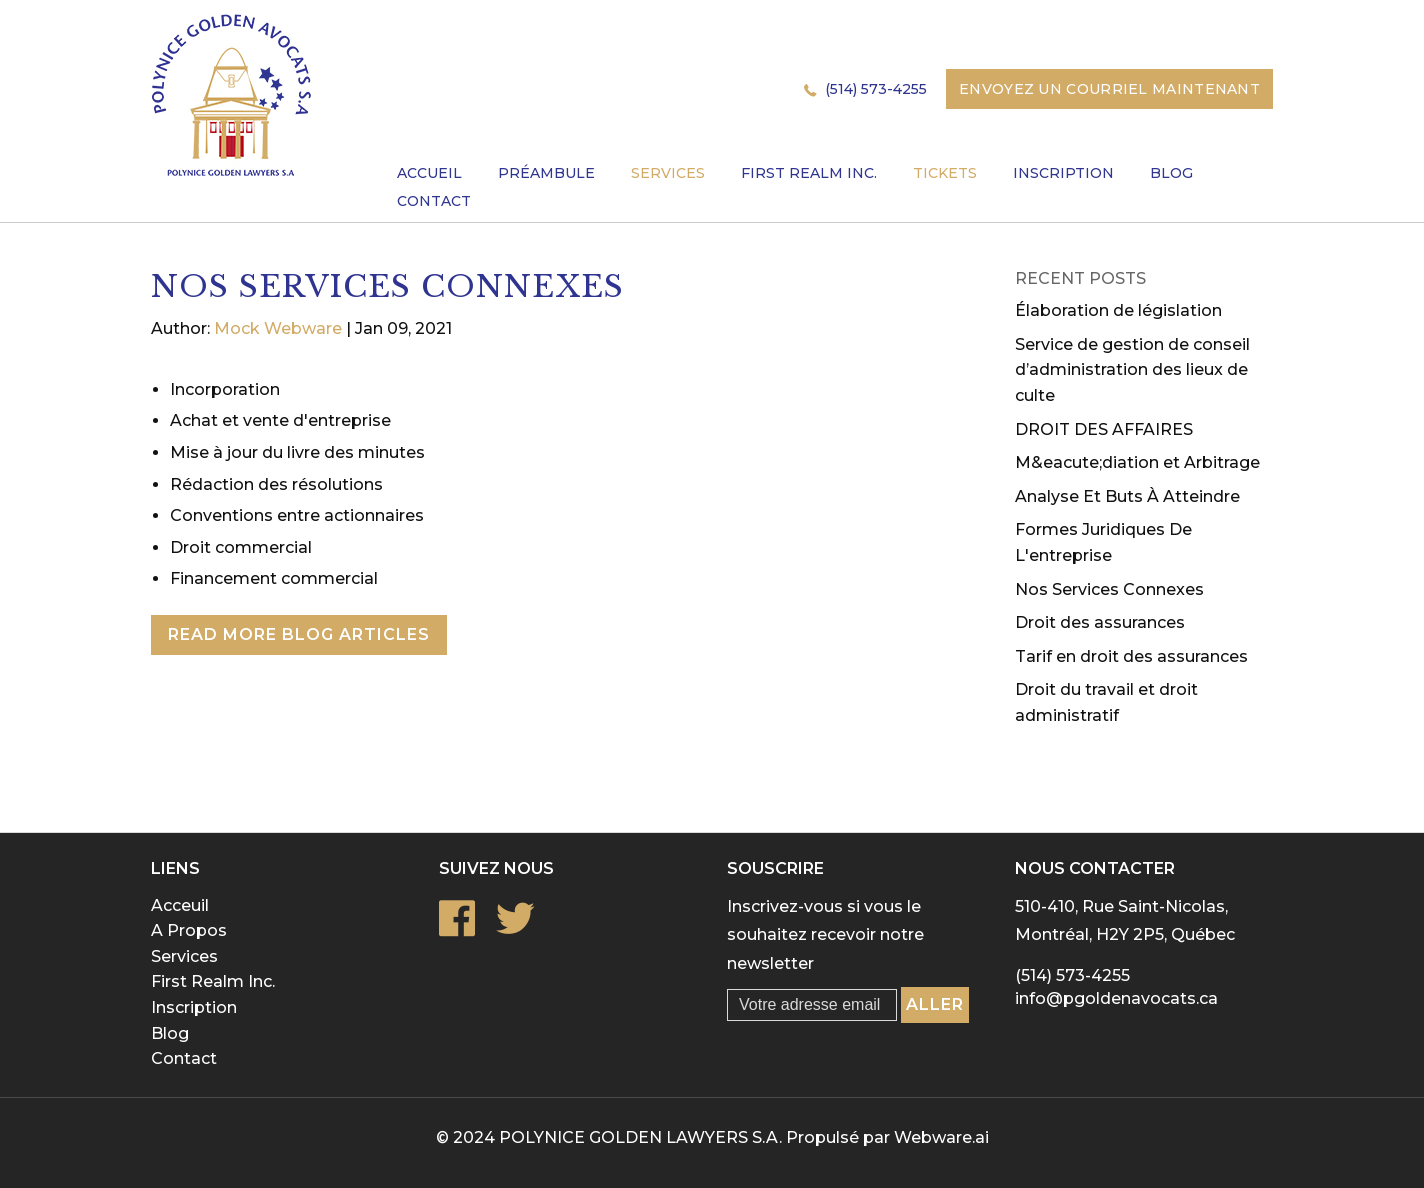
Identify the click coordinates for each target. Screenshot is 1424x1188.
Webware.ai (941, 1137)
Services (184, 956)
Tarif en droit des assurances (1131, 656)
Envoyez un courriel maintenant (1109, 89)
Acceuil (180, 905)
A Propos (189, 930)
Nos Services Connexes (1109, 589)
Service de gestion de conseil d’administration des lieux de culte (1132, 370)
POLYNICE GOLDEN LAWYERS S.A (639, 1137)
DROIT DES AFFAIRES (1104, 429)
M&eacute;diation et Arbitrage (1137, 462)
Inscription (194, 1007)
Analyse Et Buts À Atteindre (1127, 496)
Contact (184, 1058)
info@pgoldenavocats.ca (1116, 998)
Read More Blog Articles (299, 634)
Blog (170, 1033)
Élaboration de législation (1118, 310)
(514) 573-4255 (876, 89)
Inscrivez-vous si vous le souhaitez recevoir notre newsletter (825, 935)
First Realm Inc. (213, 981)
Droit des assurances (1100, 622)
